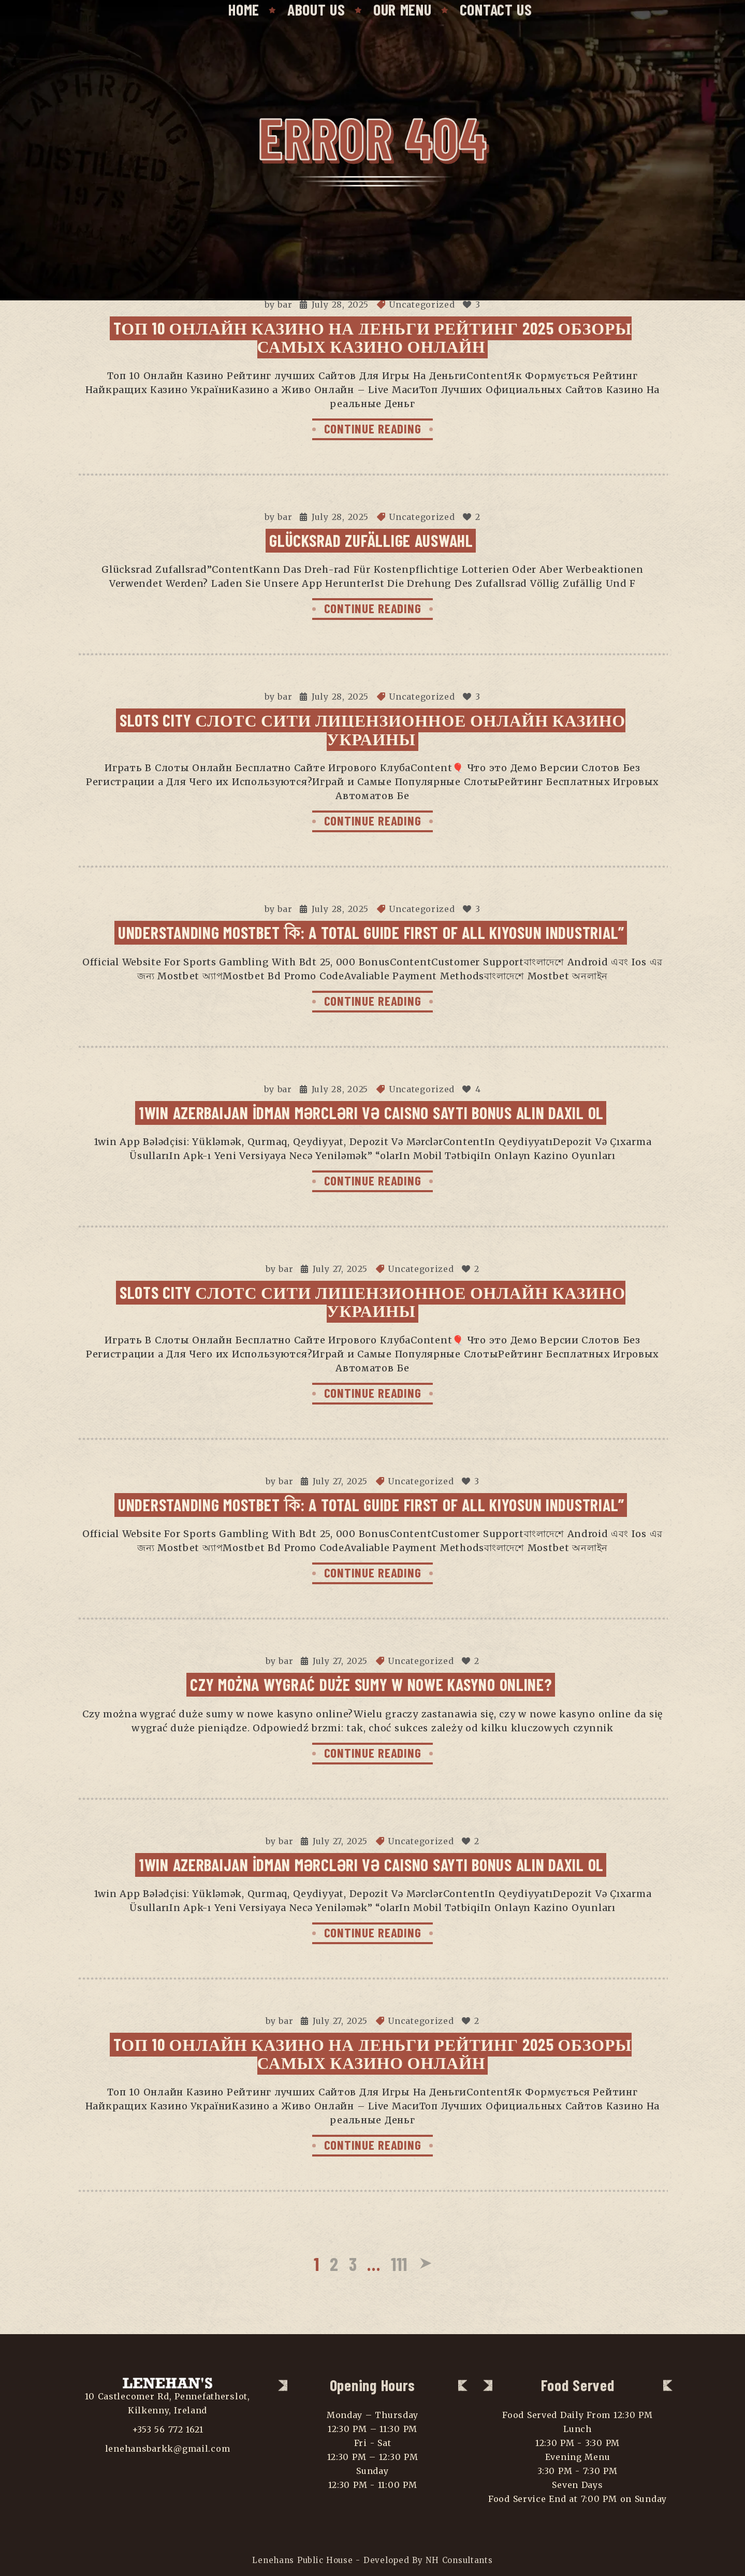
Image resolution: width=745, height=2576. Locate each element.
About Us (316, 9)
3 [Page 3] (353, 2263)
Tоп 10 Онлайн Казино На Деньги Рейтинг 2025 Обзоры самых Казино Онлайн (372, 337)
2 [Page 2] (334, 2263)
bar (284, 304)
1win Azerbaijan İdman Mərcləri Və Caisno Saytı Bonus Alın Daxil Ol (371, 1112)
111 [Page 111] (399, 2263)
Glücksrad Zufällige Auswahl (371, 540)
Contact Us (496, 9)
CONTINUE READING (372, 428)
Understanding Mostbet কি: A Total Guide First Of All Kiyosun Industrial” (371, 932)
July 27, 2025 (340, 1269)
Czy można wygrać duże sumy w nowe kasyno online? (371, 1684)
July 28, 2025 (340, 304)
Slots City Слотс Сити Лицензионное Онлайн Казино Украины (372, 729)
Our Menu (402, 9)
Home (243, 9)
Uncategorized (422, 304)
